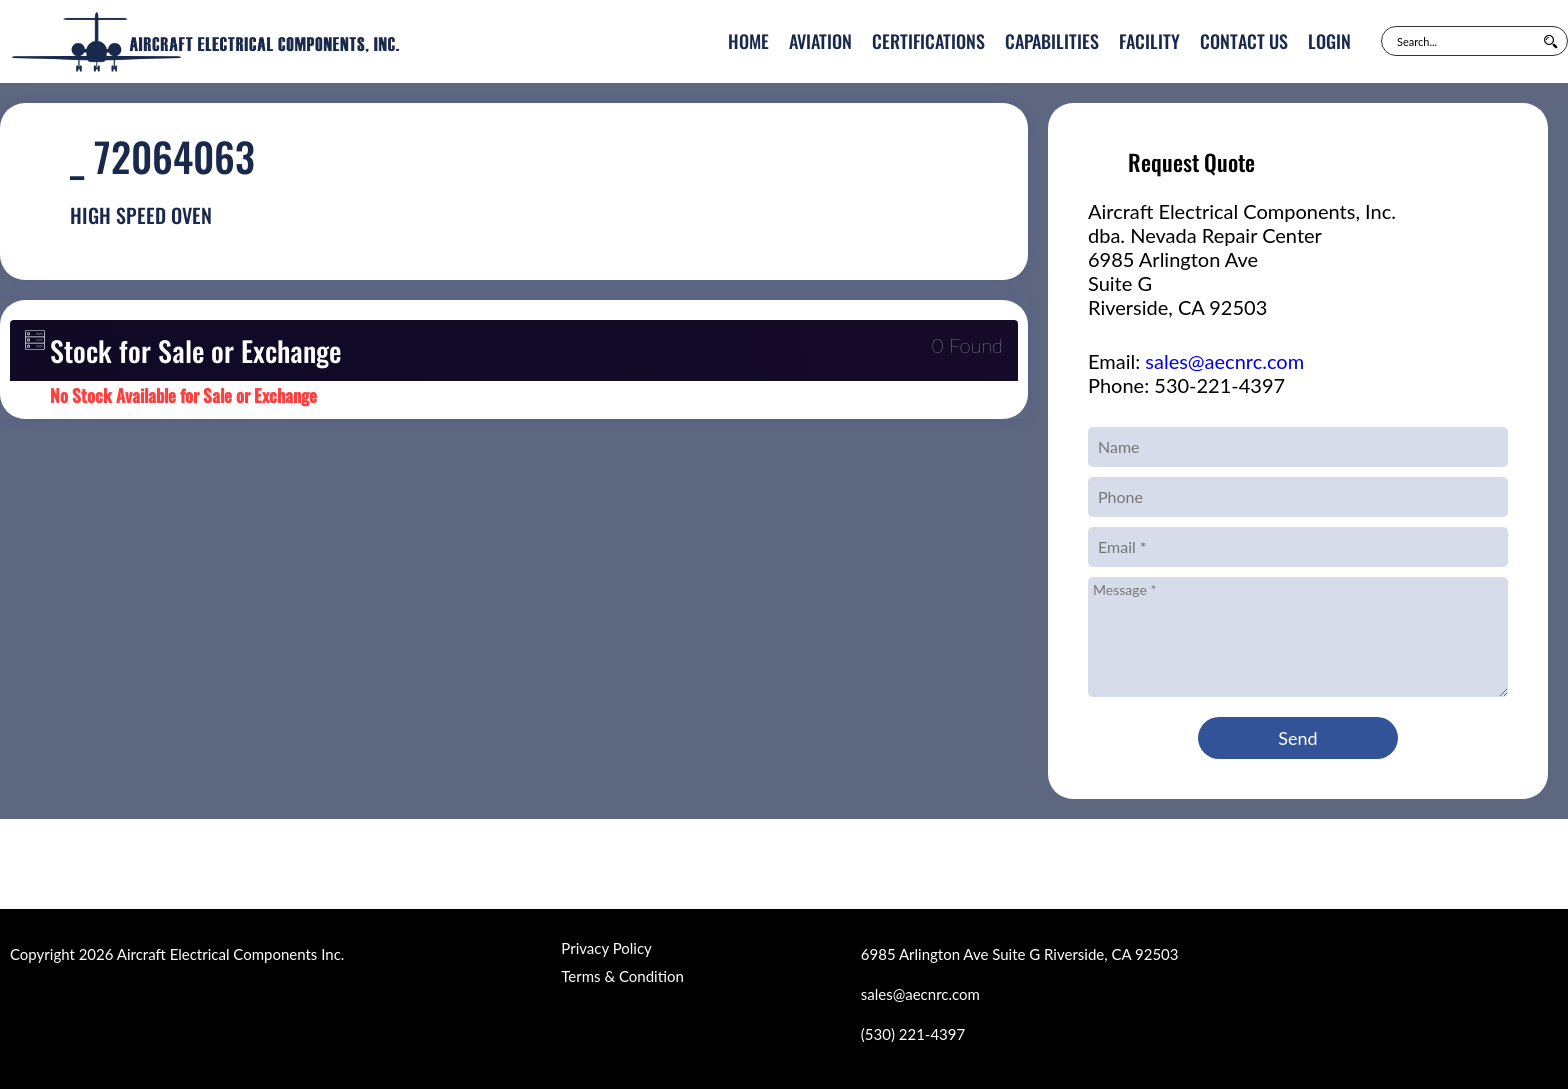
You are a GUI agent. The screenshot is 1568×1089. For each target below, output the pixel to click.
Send (1297, 738)
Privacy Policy (606, 948)
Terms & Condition (622, 976)
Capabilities (1052, 41)
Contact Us (1244, 41)
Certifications (928, 41)
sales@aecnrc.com (1224, 361)
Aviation (820, 41)
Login (1329, 41)
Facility (1149, 41)
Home (748, 41)
